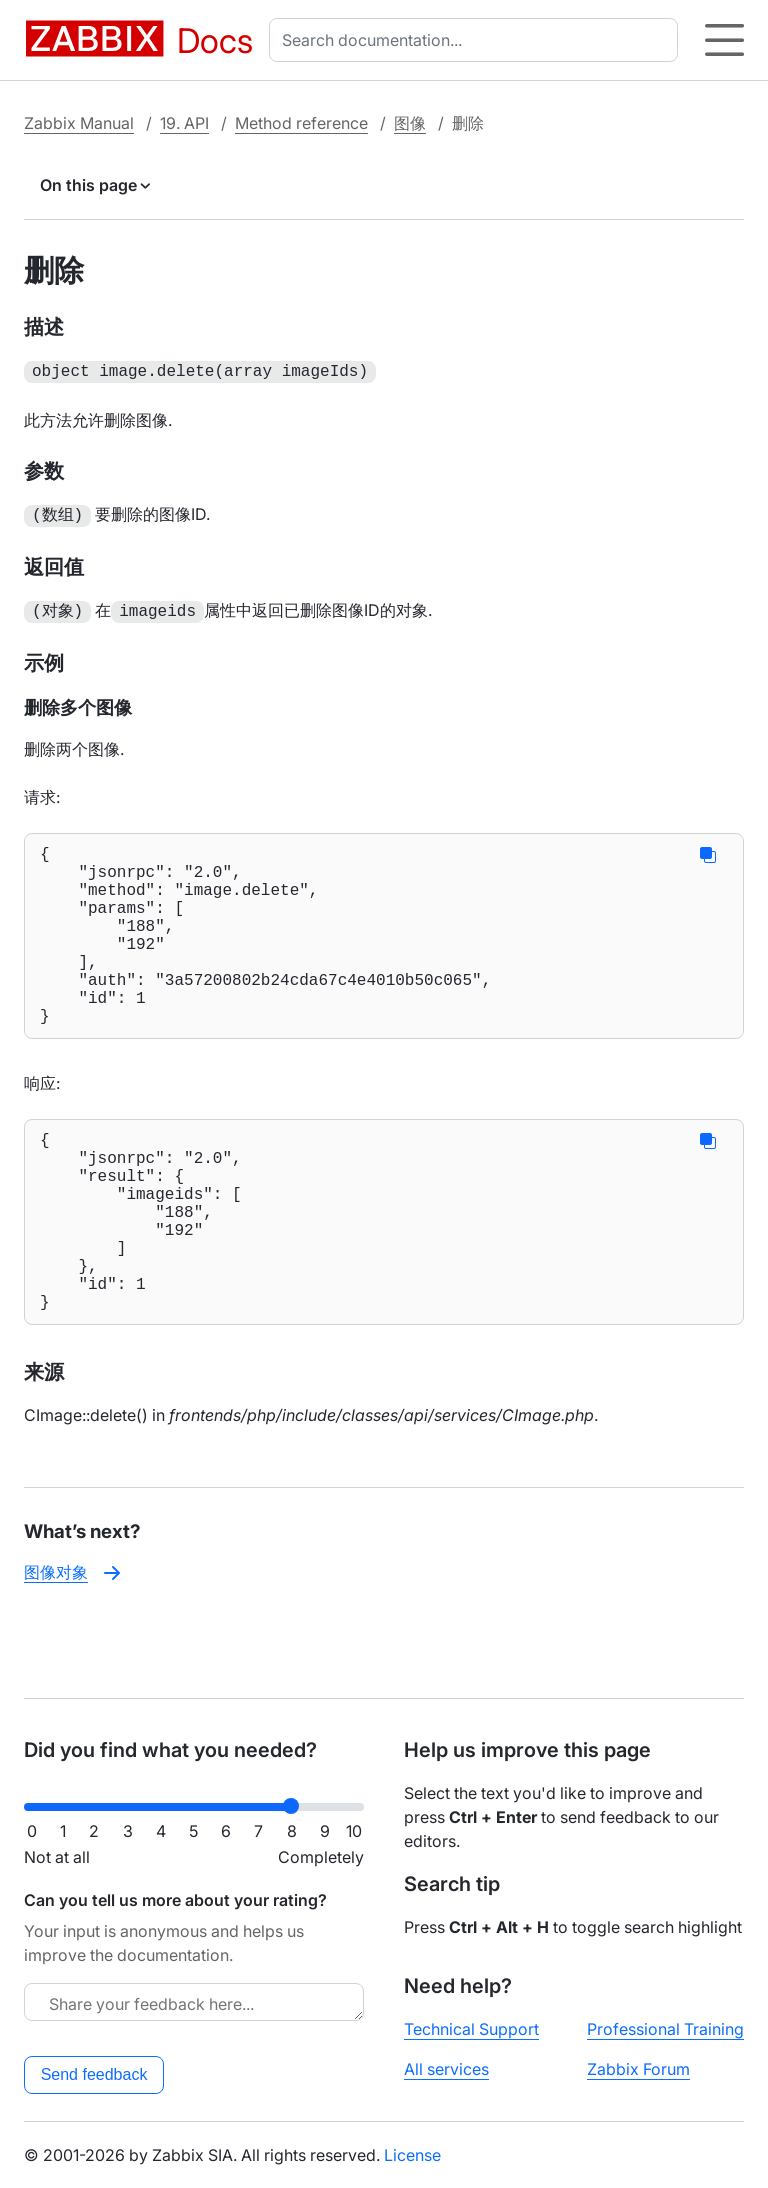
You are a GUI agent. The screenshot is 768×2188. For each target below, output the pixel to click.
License (412, 2155)
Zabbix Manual (79, 123)
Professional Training (665, 2029)
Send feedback (94, 2074)
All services (446, 2069)
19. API (184, 123)
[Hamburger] (724, 40)
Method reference (301, 123)
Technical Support (471, 2029)
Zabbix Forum (638, 2069)
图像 (410, 123)
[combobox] (477, 40)
